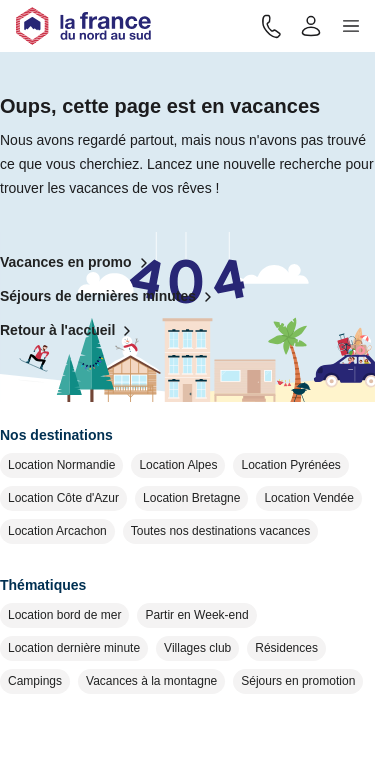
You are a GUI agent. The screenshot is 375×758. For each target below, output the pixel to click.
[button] (351, 26)
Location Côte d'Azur (63, 498)
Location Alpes (178, 465)
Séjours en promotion (298, 681)
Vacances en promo (78, 263)
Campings (35, 681)
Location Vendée (308, 498)
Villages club (197, 648)
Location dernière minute (74, 648)
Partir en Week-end (196, 615)
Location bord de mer (64, 615)
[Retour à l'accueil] (83, 26)
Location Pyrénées (290, 465)
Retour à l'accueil (69, 331)
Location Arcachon (57, 531)
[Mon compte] (311, 26)
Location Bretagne (191, 498)
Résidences (286, 648)
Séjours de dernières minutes (110, 297)
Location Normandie (61, 465)
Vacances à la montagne (151, 681)
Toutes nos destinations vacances (220, 531)
